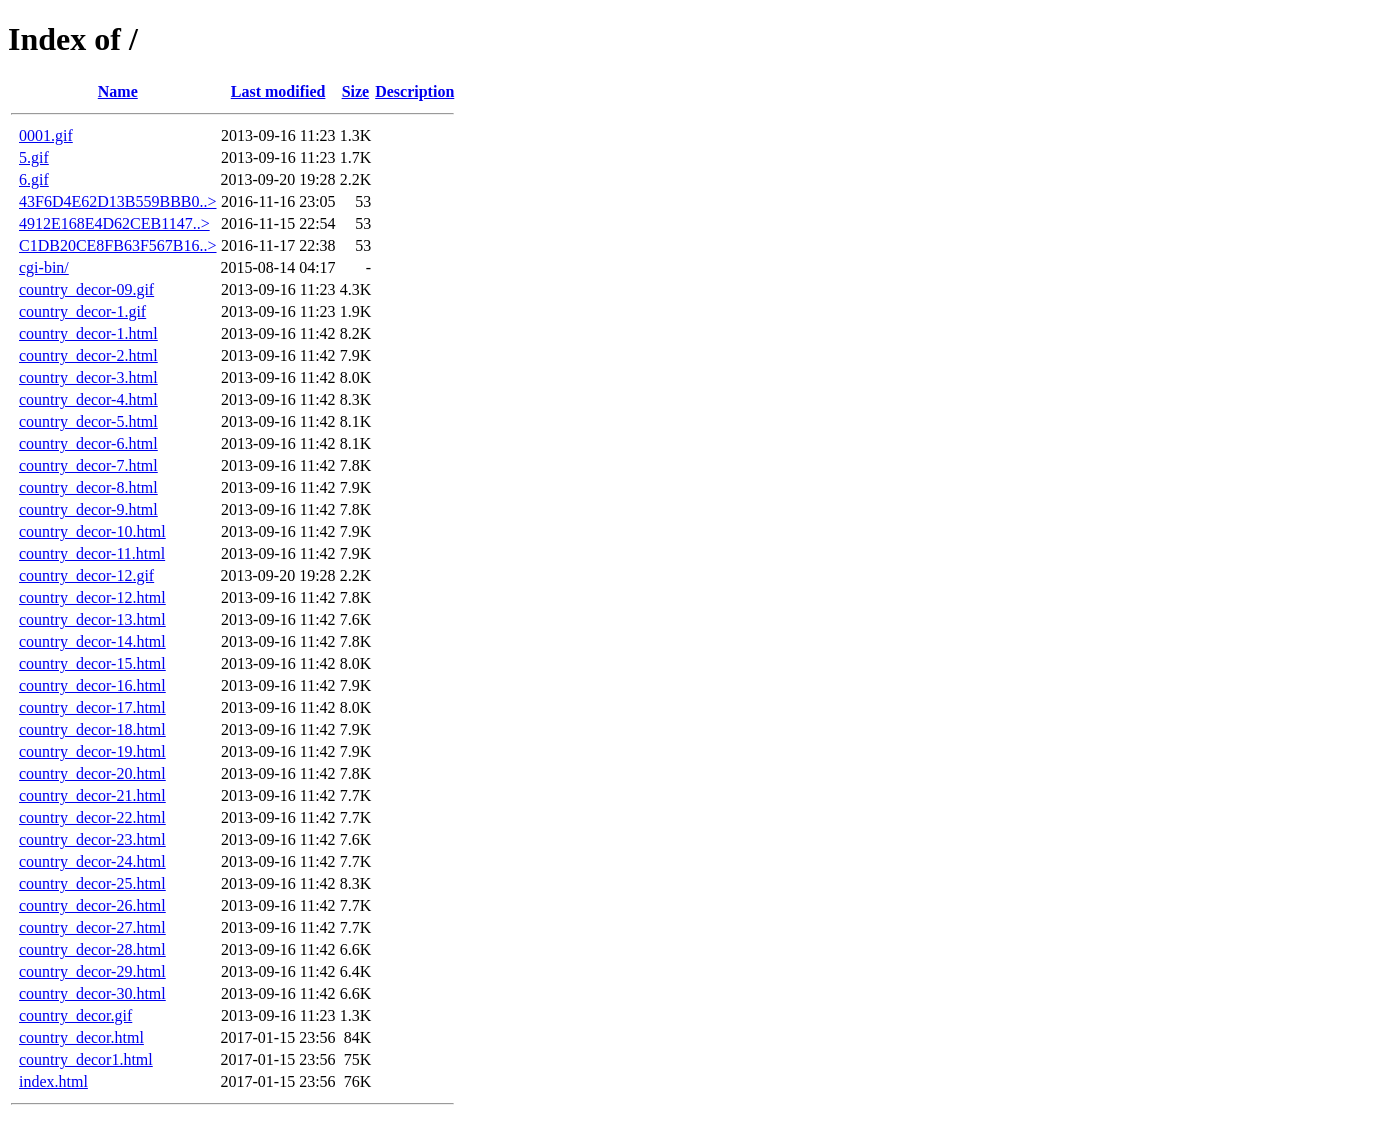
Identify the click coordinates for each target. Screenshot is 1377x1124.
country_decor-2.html (88, 355)
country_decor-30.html (92, 993)
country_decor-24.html (92, 861)
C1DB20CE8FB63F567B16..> (118, 245)
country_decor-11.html (92, 553)
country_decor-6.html (88, 443)
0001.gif (46, 135)
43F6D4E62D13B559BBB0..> (118, 201)
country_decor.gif (75, 1015)
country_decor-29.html (92, 971)
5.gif (34, 157)
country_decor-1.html (88, 333)
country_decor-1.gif (82, 311)
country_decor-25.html (92, 883)
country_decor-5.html (88, 421)
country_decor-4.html (88, 399)
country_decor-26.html (92, 905)
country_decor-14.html (92, 641)
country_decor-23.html (92, 839)
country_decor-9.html (88, 509)
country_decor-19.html (92, 751)
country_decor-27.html (92, 927)
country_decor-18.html (92, 729)
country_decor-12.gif (86, 575)
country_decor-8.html (88, 487)
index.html (53, 1081)
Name (118, 91)
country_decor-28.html (92, 949)
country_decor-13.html (92, 619)
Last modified (278, 91)
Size (356, 91)
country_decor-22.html (92, 817)
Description (414, 91)
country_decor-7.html (88, 465)
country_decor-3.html (88, 377)
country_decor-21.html (92, 795)
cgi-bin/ (44, 267)
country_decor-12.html (92, 597)
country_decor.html (81, 1037)
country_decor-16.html (92, 685)
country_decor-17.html (92, 707)
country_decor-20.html (92, 773)
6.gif (34, 179)
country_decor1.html (86, 1059)
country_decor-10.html (92, 531)
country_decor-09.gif (86, 289)
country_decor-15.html (92, 663)
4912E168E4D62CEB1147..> (114, 223)
